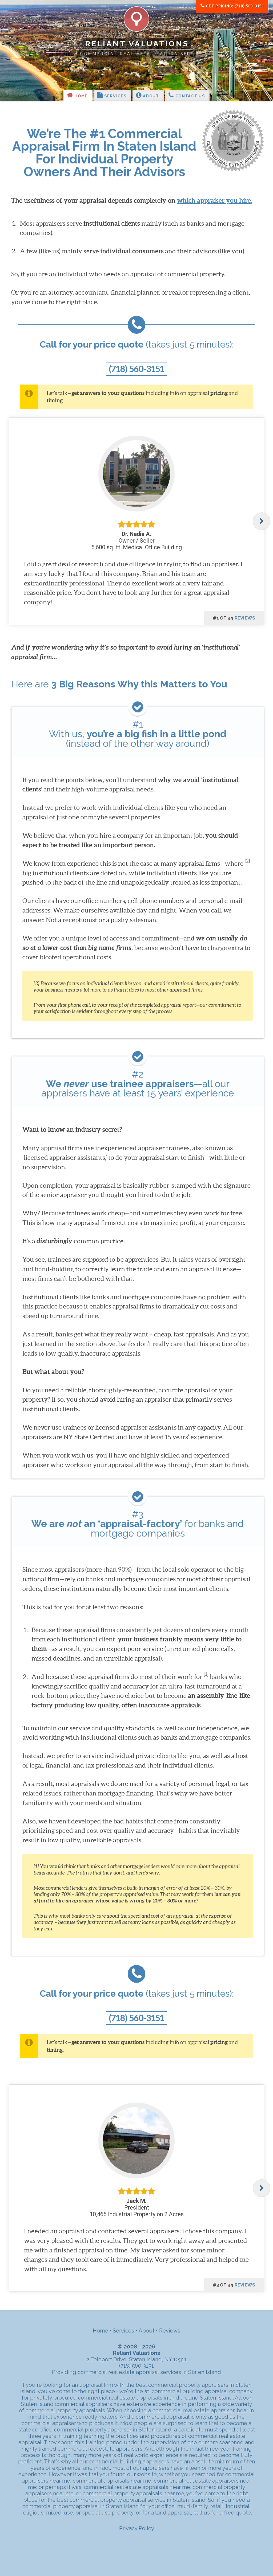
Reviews (169, 2330)
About (147, 95)
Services (112, 95)
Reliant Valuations (137, 43)
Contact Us (186, 95)
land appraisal (173, 2512)
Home (77, 95)
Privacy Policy (136, 2528)
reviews (245, 618)
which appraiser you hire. (214, 200)
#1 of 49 (234, 618)
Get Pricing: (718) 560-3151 (232, 6)
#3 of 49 (234, 2285)
